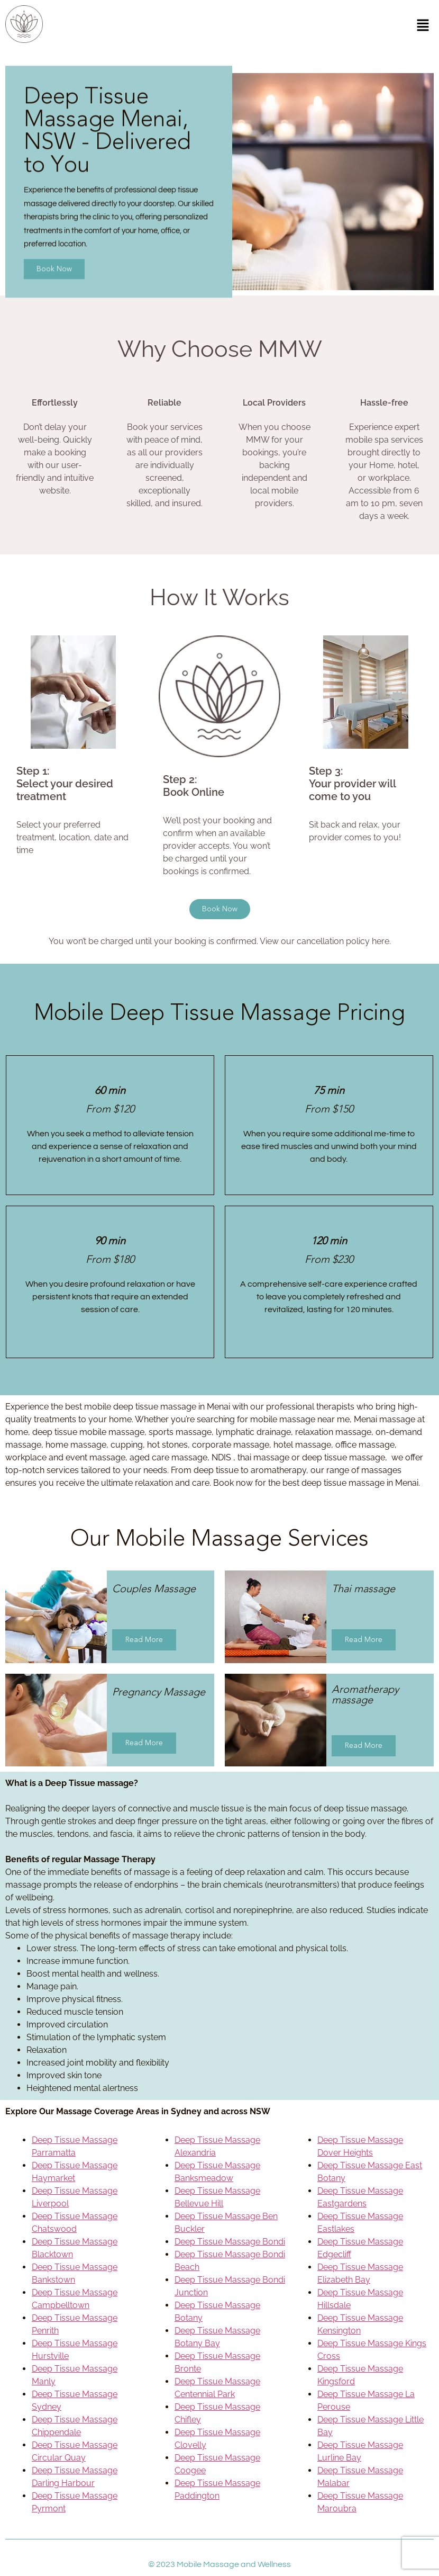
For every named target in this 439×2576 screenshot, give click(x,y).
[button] (423, 26)
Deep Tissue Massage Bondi (230, 2242)
